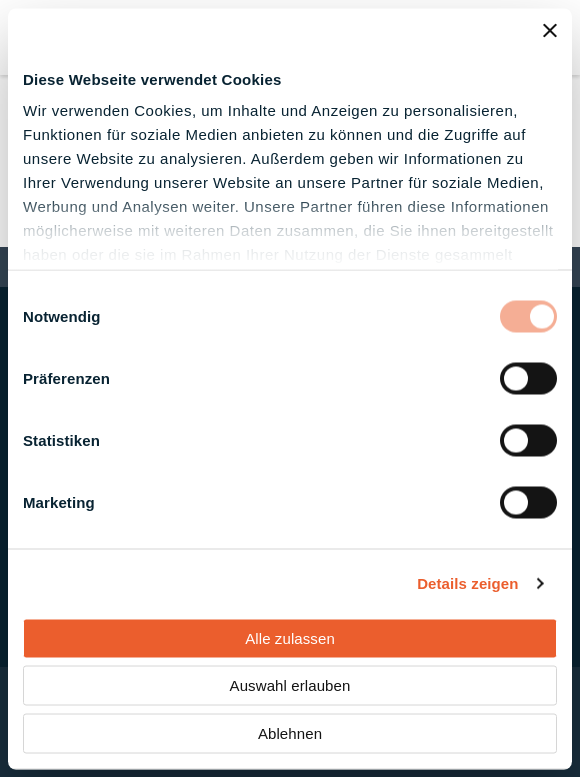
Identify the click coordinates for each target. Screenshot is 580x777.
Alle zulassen (290, 637)
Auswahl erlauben (290, 685)
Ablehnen (290, 732)
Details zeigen (467, 583)
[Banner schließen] (550, 30)
